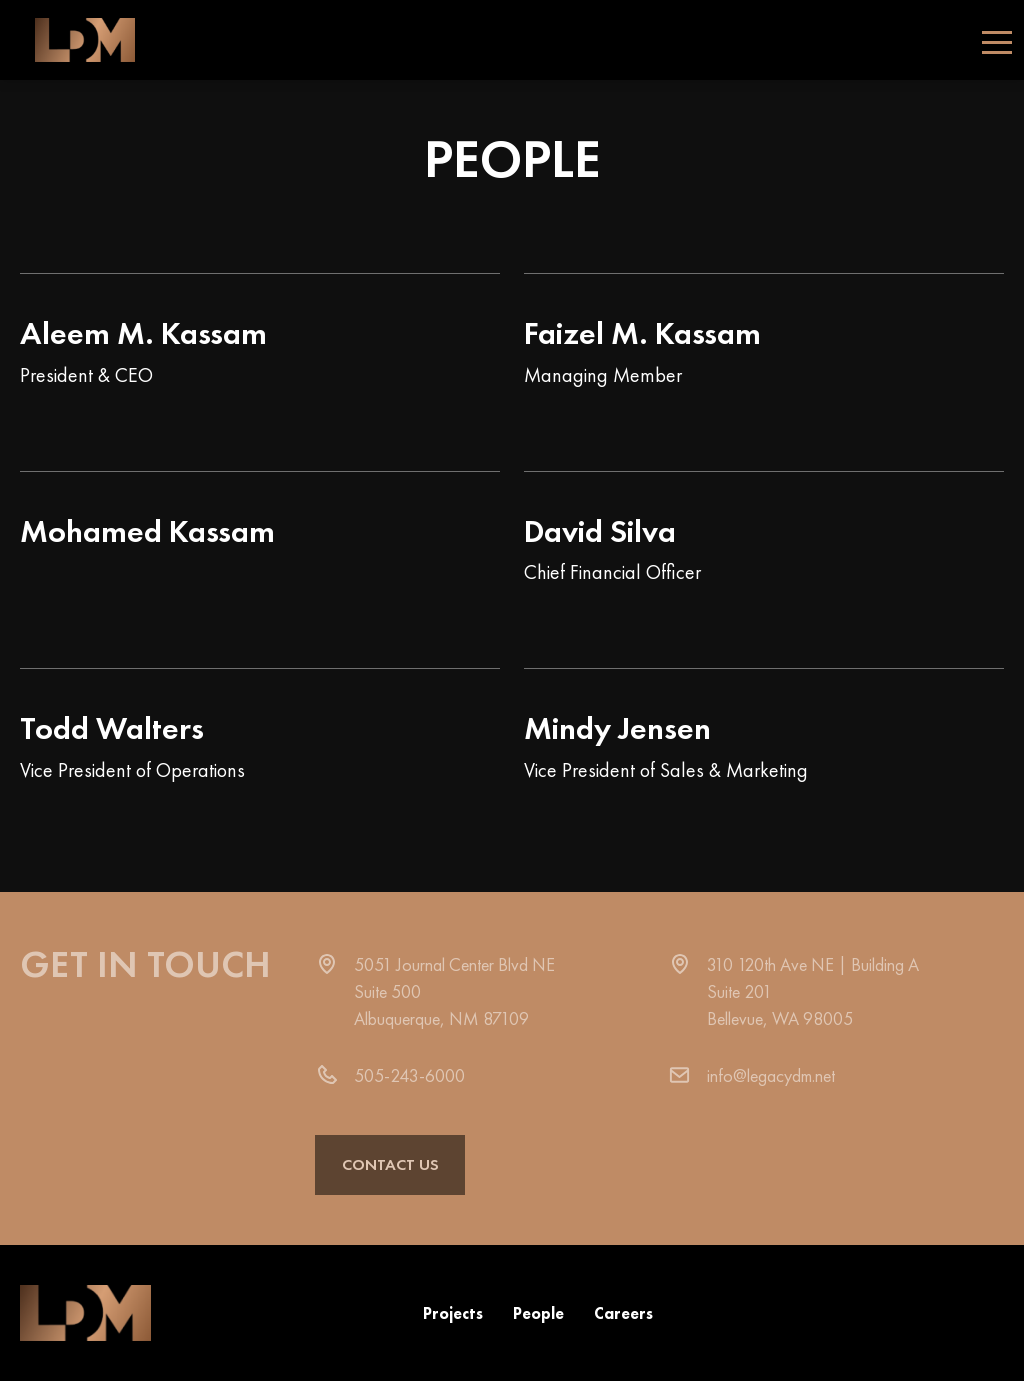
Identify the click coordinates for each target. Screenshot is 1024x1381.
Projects (453, 1313)
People (538, 1313)
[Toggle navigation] (997, 40)
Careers (623, 1313)
